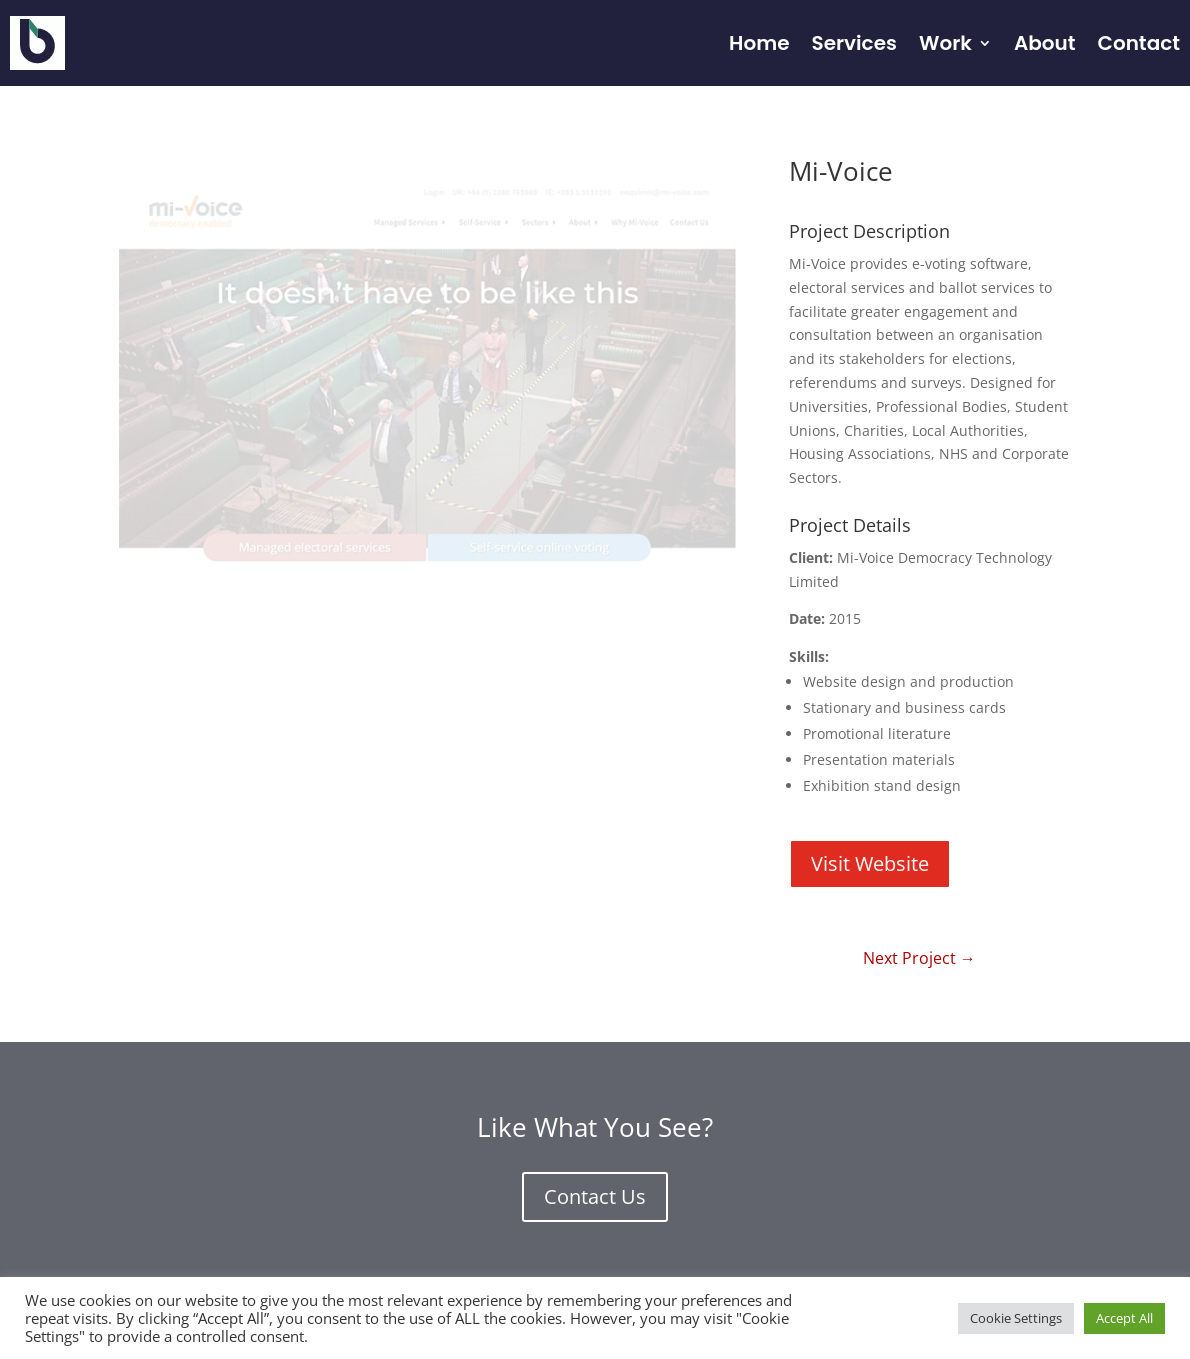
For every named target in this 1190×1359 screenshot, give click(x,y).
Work (945, 43)
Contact (1139, 43)
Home (759, 43)
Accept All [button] (1124, 1318)
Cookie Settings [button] (1016, 1318)
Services (853, 43)
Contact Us (595, 1196)
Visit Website (870, 863)
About (1045, 43)
